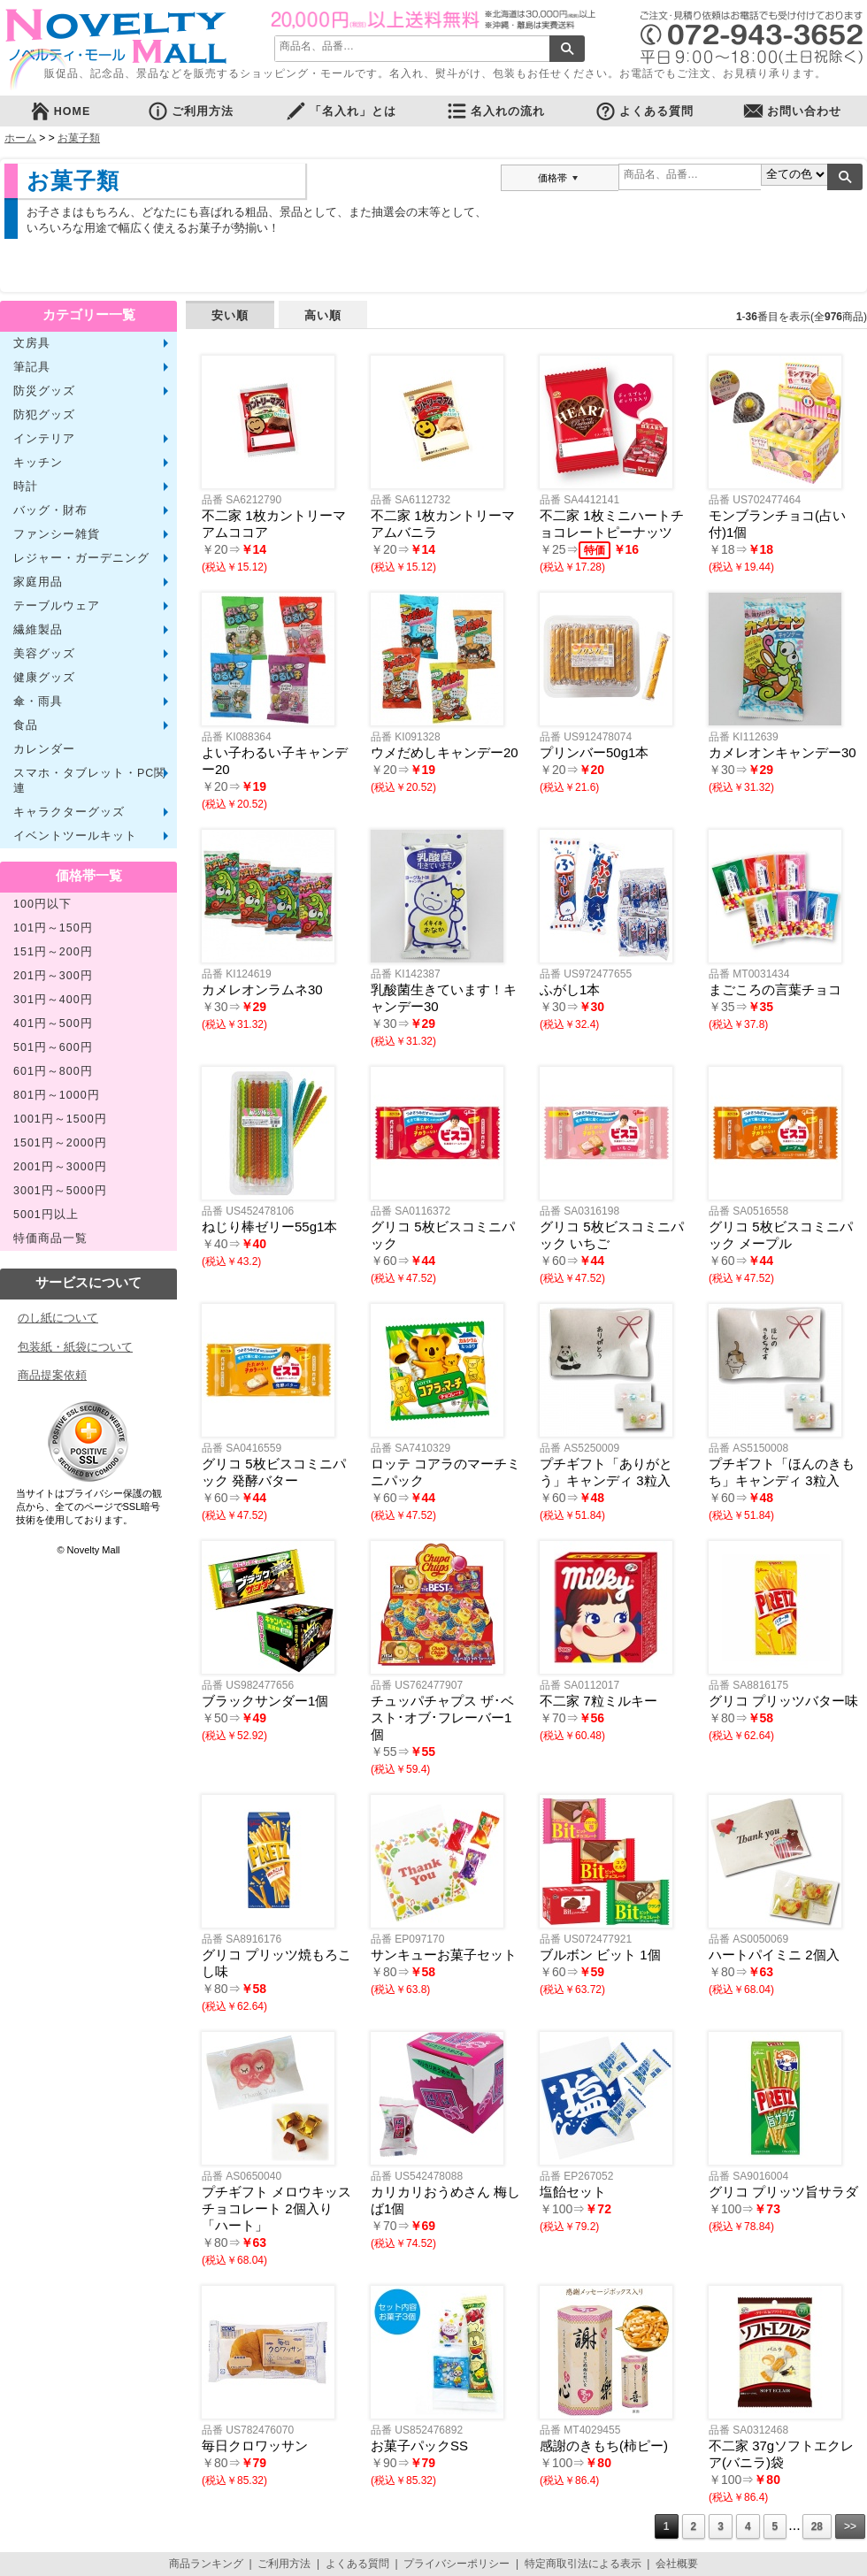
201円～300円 (53, 976)
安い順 (230, 315)
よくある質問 (644, 111)
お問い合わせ (791, 111)
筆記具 (31, 367)
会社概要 (677, 2563)
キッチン (38, 462)
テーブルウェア (56, 606)
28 (817, 2526)
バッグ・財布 (50, 510)
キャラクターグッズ (69, 812)
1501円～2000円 (60, 1143)
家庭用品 (38, 582)
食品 (25, 725)
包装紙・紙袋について (75, 1346)
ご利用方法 (190, 111)
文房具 (31, 343)
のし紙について (58, 1317)
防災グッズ (44, 391)
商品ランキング (206, 2563)
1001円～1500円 (60, 1119)
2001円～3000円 (60, 1167)
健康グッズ (44, 677)
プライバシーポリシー (456, 2563)
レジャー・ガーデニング (81, 558)
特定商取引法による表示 (583, 2563)
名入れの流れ (495, 111)
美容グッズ (44, 654)
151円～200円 (53, 952)
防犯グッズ (44, 415)
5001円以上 (46, 1214)
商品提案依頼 (52, 1375)
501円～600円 (53, 1047)
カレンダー (44, 749)
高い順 (322, 315)
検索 (567, 48)
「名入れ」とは (340, 111)
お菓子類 (79, 138)
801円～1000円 (56, 1095)
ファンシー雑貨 (56, 534)
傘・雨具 (38, 701)
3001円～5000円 (60, 1190)
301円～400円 (53, 999)
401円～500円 (53, 1023)
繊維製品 (38, 630)
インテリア (44, 439)
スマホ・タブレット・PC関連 (89, 780)
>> (850, 2526)
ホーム (20, 138)
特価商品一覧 (50, 1238)
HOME (60, 111)
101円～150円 (53, 928)
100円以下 (42, 904)
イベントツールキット (75, 836)
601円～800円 (53, 1071)
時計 (25, 486)
